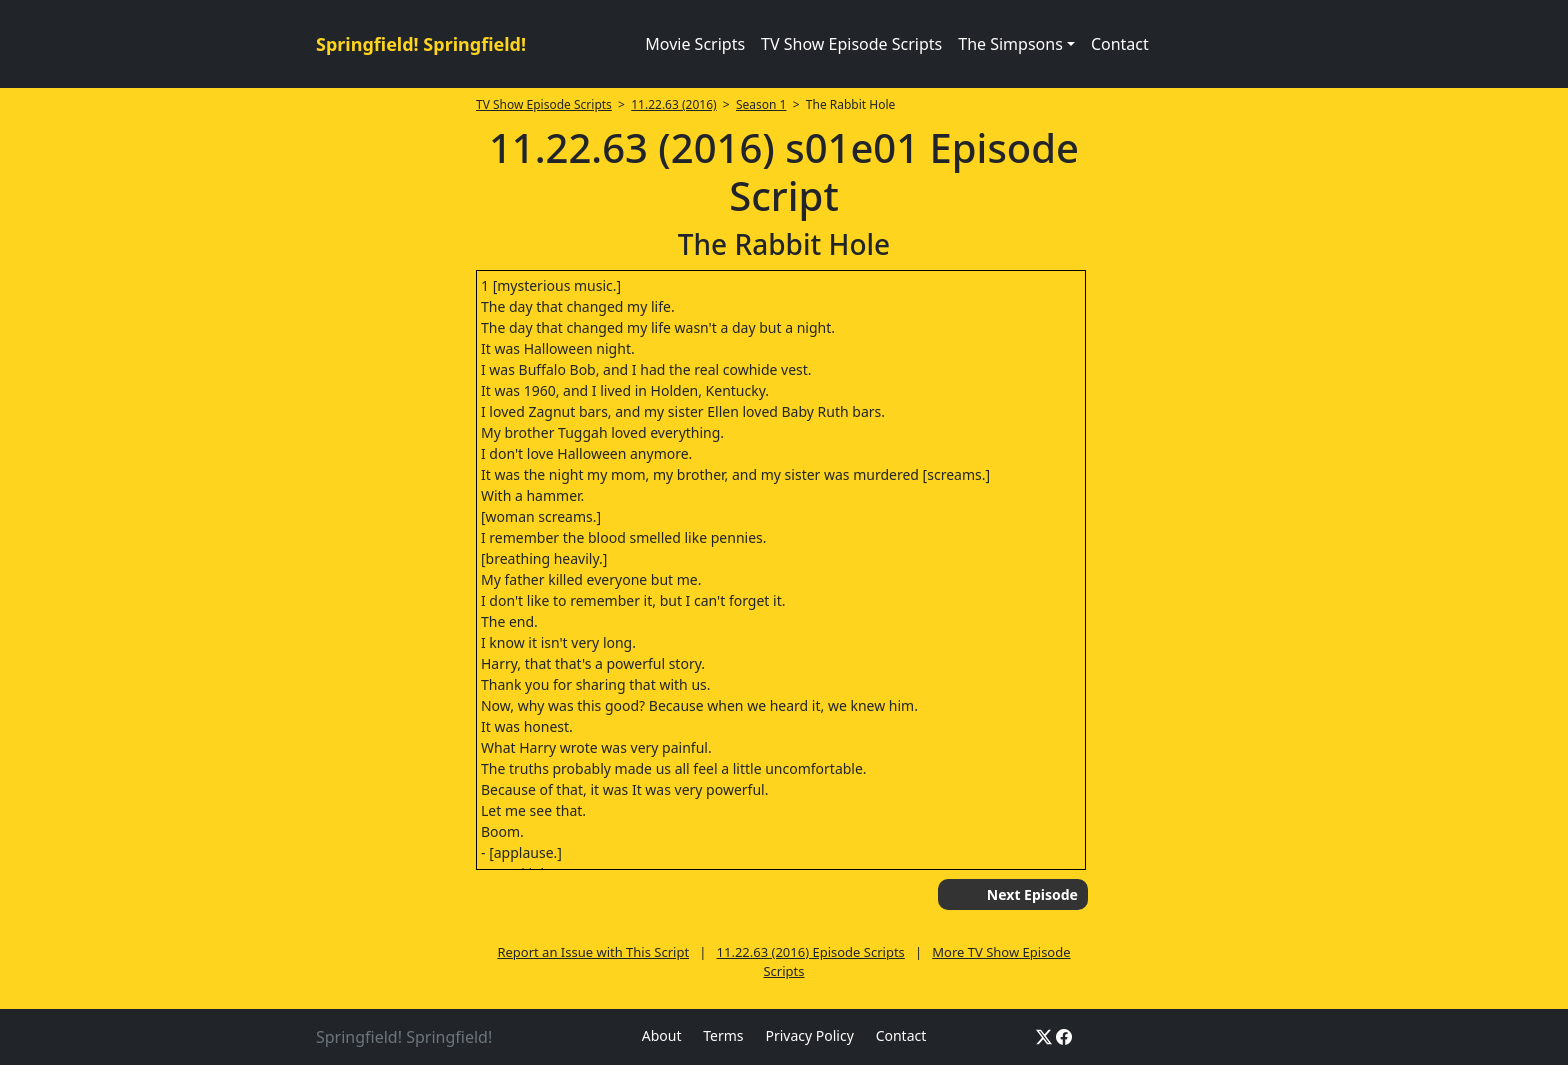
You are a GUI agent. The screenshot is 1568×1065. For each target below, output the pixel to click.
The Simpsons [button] (1010, 44)
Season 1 (761, 104)
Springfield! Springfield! (421, 44)
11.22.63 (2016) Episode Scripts (811, 952)
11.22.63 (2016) (673, 104)
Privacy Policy (809, 1035)
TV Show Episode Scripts (851, 44)
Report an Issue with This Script (593, 952)
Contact (1120, 44)
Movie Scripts (695, 44)
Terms (723, 1035)
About (662, 1035)
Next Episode (1032, 894)
